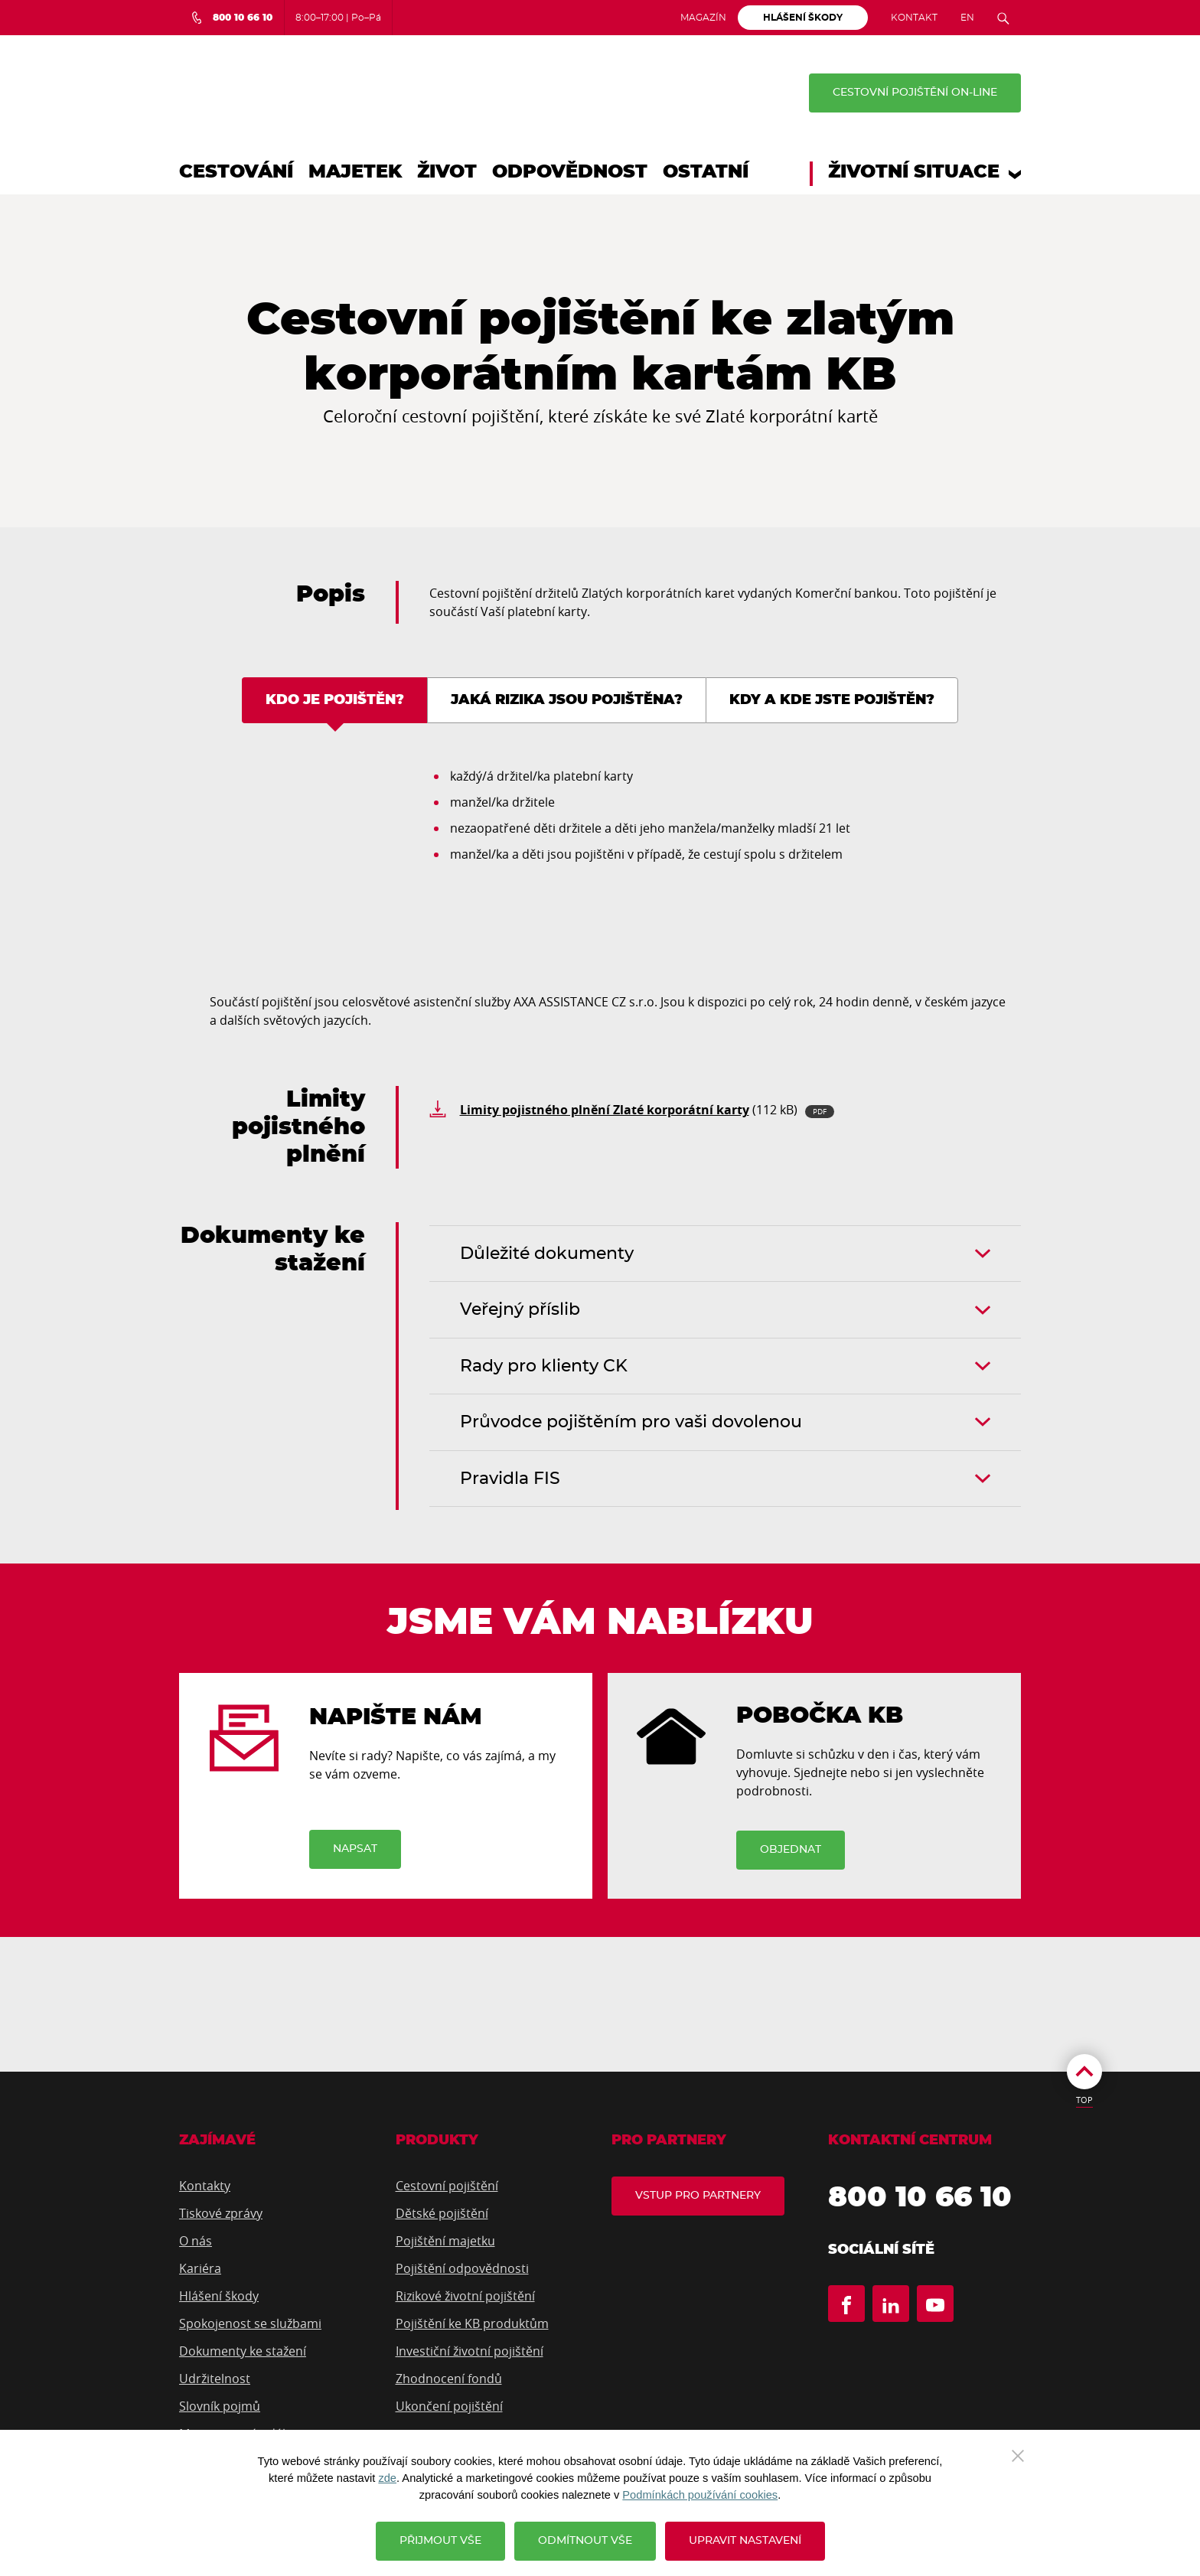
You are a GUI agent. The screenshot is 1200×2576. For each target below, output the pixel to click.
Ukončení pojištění (449, 2406)
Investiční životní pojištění (469, 2351)
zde (387, 2478)
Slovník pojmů (219, 2406)
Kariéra (200, 2269)
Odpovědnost (569, 172)
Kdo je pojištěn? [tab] (335, 700)
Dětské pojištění (442, 2214)
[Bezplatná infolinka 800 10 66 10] (231, 17)
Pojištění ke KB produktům (472, 2324)
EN (967, 17)
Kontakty (204, 2186)
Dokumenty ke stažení (242, 2351)
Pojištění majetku (445, 2241)
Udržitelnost (214, 2379)
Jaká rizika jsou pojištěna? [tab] (567, 700)
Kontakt (914, 17)
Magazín (703, 17)
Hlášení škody (219, 2296)
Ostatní (705, 172)
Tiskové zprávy (220, 2214)
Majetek (355, 172)
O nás (195, 2241)
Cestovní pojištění (447, 2186)
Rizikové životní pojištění (465, 2296)
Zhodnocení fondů (449, 2379)
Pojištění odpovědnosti (462, 2269)
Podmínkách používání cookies (700, 2495)
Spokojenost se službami (250, 2324)
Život (447, 172)
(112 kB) (647, 1109)
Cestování (236, 172)
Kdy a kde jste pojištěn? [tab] (831, 700)
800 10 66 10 (922, 2198)
